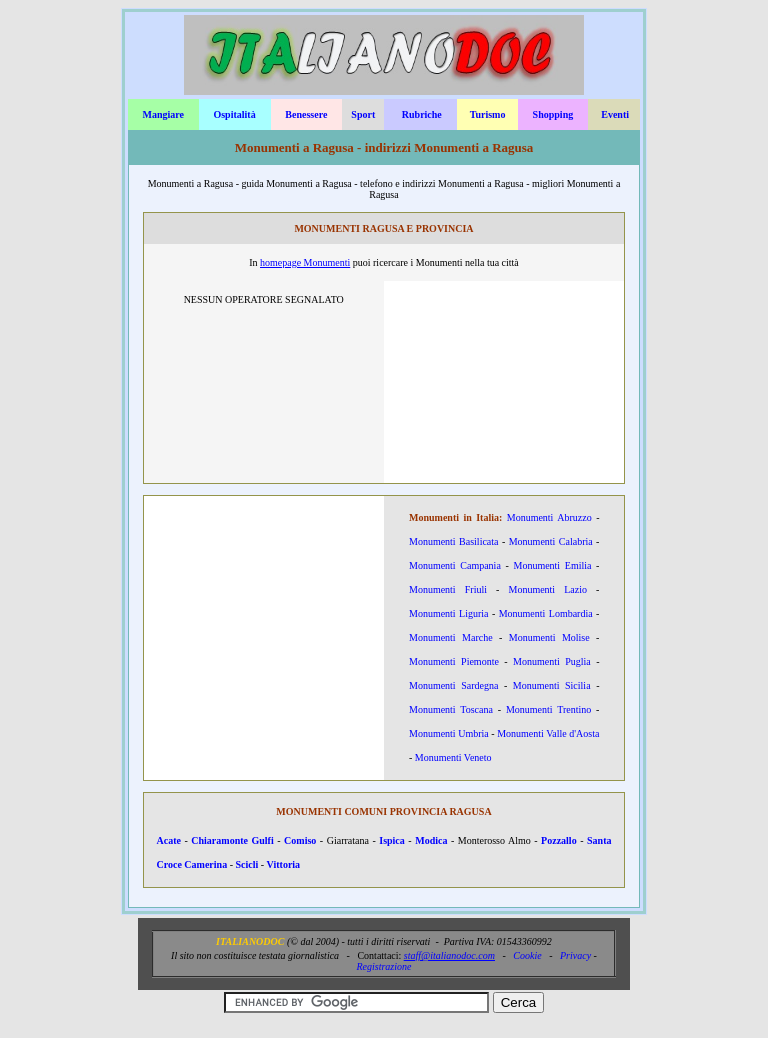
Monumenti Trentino (548, 709)
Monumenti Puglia (552, 661)
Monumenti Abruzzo (549, 517)
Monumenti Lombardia (546, 613)
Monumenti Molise (549, 637)
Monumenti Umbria (449, 733)
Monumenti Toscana (451, 709)
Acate (169, 840)
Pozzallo (559, 840)
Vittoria (284, 864)
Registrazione (383, 966)
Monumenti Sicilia (552, 685)
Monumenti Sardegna (453, 685)
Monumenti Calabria (551, 541)
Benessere (306, 114)
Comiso (300, 840)
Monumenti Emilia (552, 565)
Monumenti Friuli (448, 589)
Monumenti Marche (451, 637)
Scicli (246, 864)
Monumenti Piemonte (454, 661)
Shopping (553, 114)
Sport (363, 114)
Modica (431, 840)
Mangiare (162, 114)
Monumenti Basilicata (454, 541)
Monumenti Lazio (547, 589)
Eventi (615, 114)
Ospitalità (234, 114)
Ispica (392, 840)
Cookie (527, 955)
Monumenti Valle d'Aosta (548, 733)
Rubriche (422, 114)
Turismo (488, 114)
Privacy (575, 955)
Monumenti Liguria (449, 613)
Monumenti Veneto (453, 757)
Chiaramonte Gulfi (232, 840)
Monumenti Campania (455, 565)
